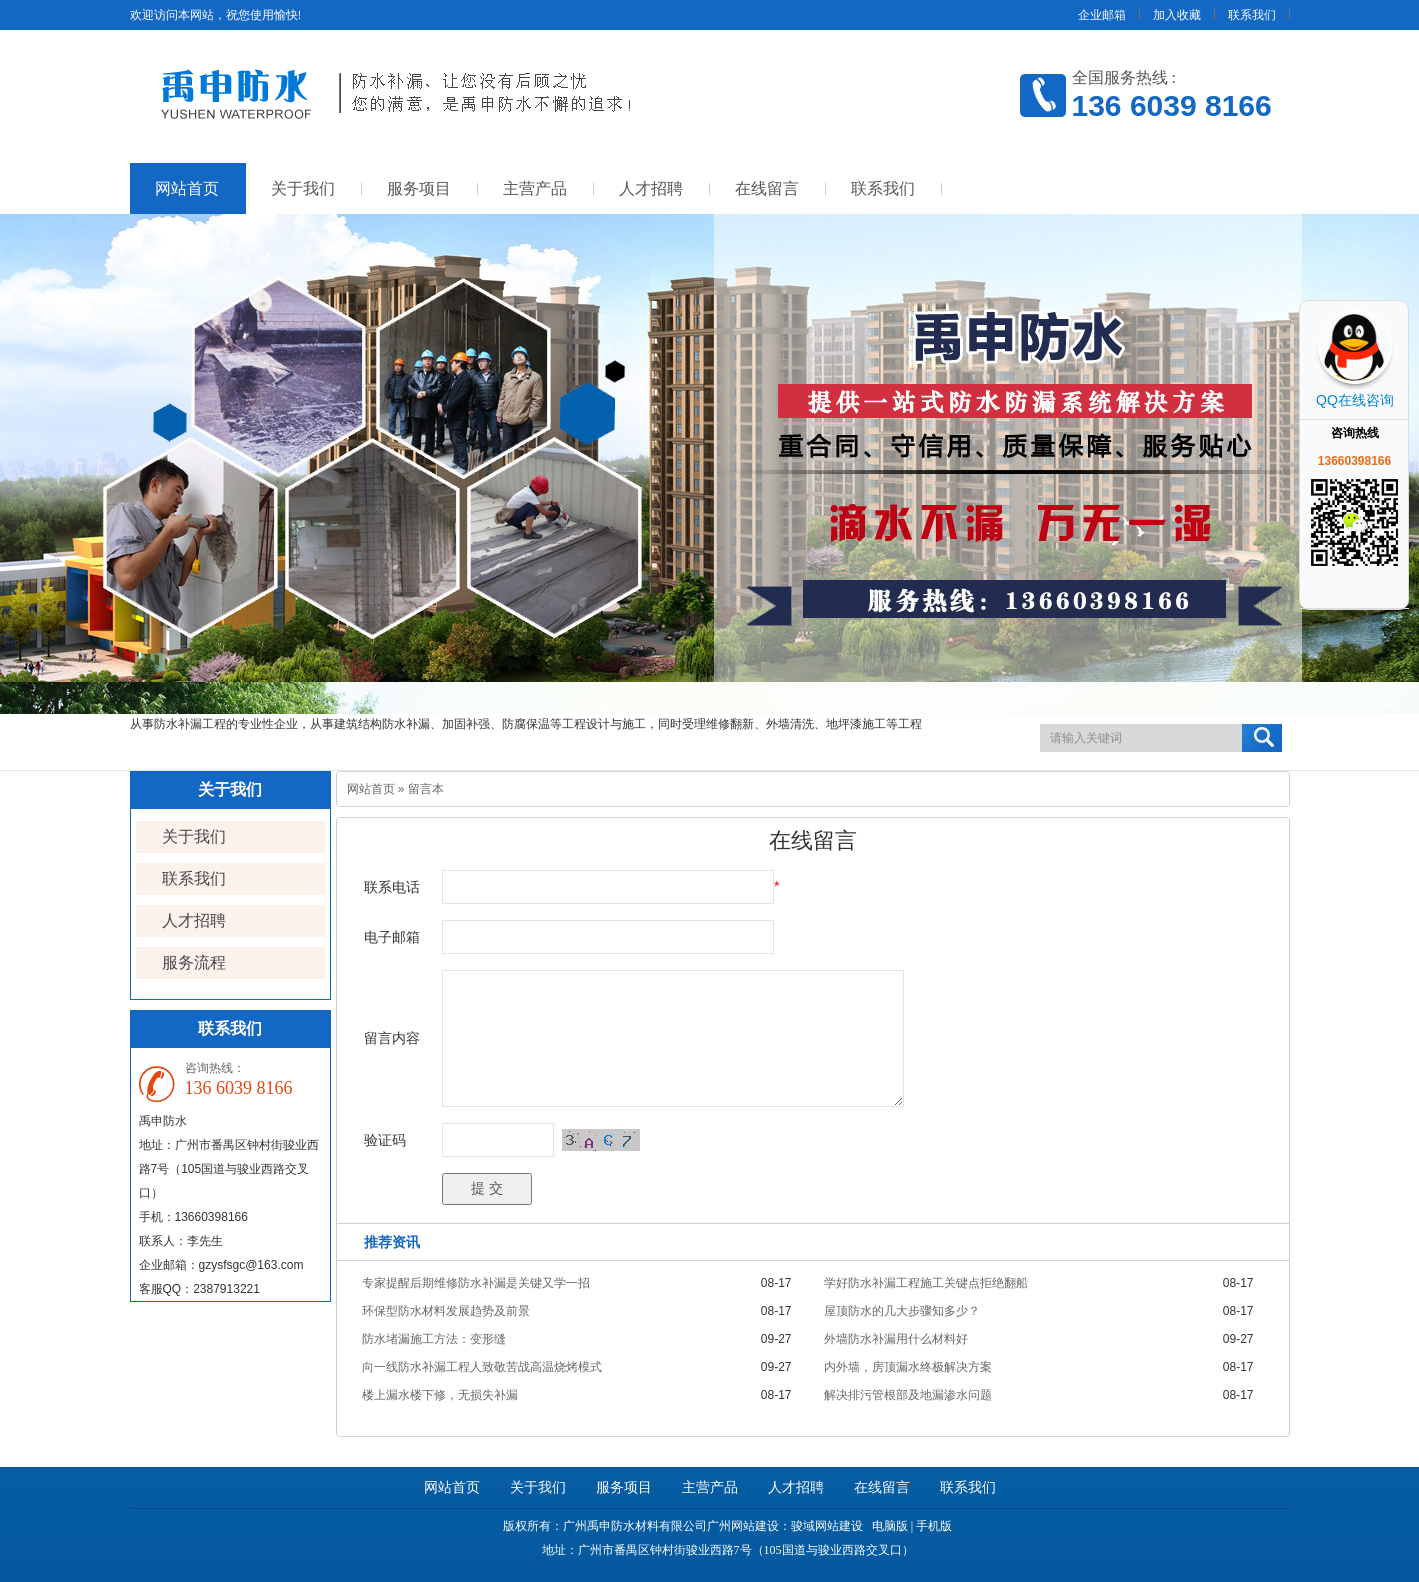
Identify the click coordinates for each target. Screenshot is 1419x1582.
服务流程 (194, 962)
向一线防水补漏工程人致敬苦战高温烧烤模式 (482, 1367)
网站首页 (187, 188)
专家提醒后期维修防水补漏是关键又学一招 (476, 1283)
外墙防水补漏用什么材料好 (896, 1339)
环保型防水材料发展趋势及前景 (446, 1311)
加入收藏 (1177, 15)
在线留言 (767, 188)
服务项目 (419, 188)
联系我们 (1252, 15)
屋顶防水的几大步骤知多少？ (902, 1311)
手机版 (934, 1526)
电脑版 (890, 1526)
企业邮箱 (1102, 15)
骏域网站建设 (827, 1526)
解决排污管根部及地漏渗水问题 (908, 1395)
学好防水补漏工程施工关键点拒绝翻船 (926, 1283)
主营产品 (535, 188)
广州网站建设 (743, 1526)
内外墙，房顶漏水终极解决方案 (908, 1367)
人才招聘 (651, 188)
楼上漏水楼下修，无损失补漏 (440, 1395)
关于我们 (303, 188)
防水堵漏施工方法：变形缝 (434, 1339)
